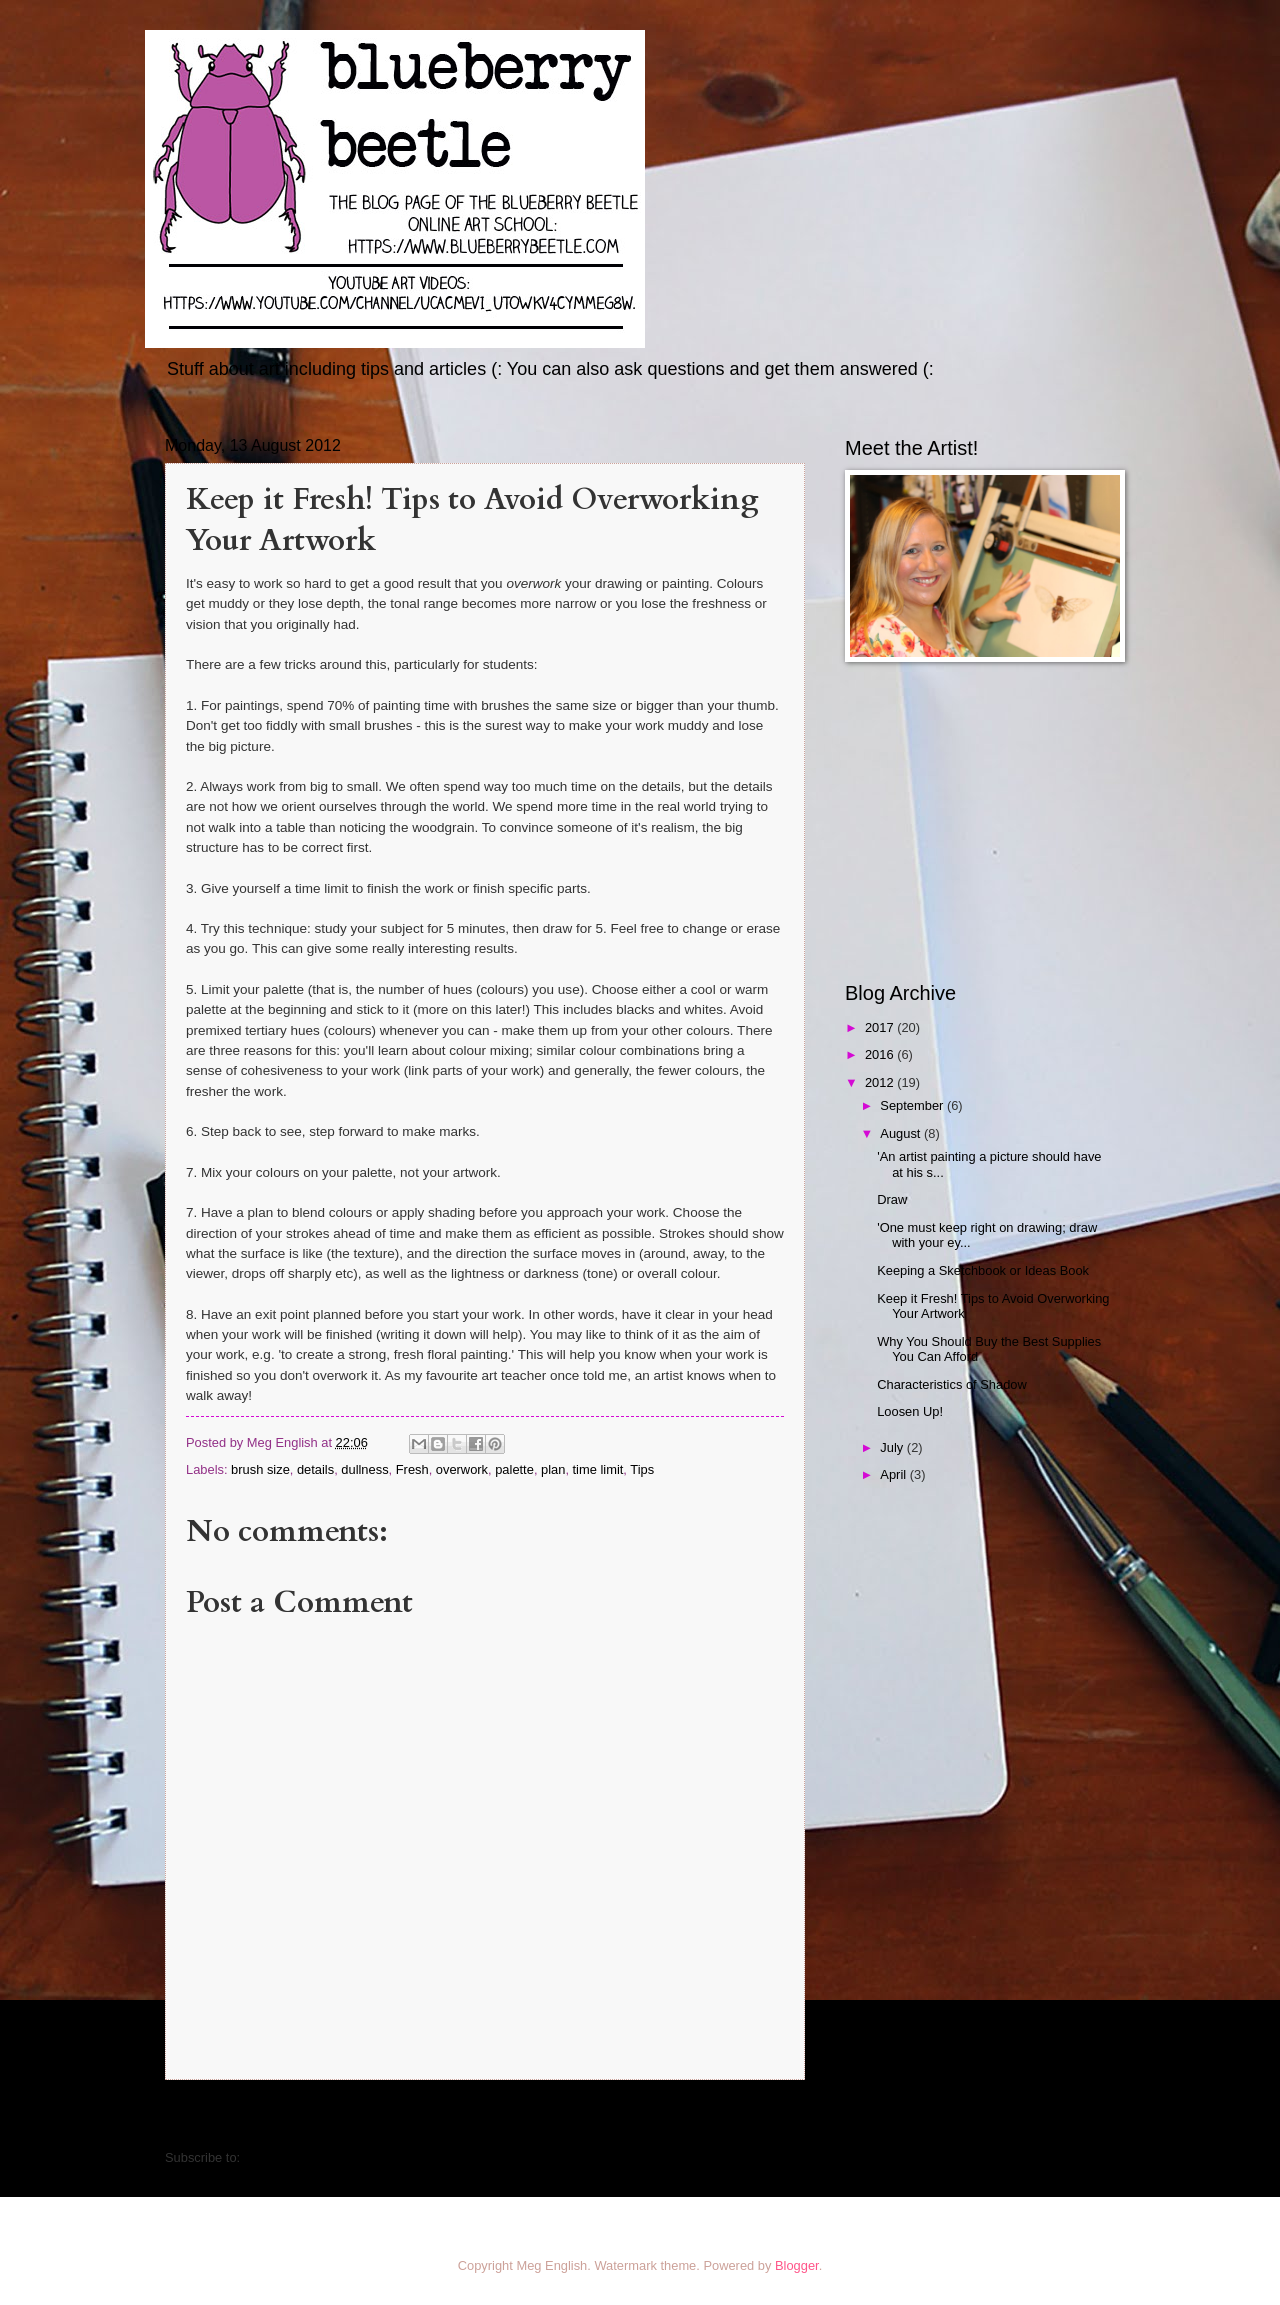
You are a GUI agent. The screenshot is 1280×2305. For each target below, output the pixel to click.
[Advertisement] (970, 822)
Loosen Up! (910, 1411)
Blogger (797, 2265)
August (902, 1133)
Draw (892, 1199)
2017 (881, 1027)
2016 (881, 1054)
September (913, 1105)
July (893, 1447)
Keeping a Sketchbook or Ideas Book (983, 1270)
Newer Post (211, 2117)
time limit (598, 1469)
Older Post (762, 2117)
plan (553, 1469)
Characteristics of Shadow (952, 1384)
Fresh (412, 1469)
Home (489, 2117)
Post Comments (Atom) (311, 2157)
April (894, 1474)
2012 (881, 1082)
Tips (642, 1469)
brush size (260, 1469)
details (315, 1469)
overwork (462, 1469)
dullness (364, 1469)
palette (514, 1469)
